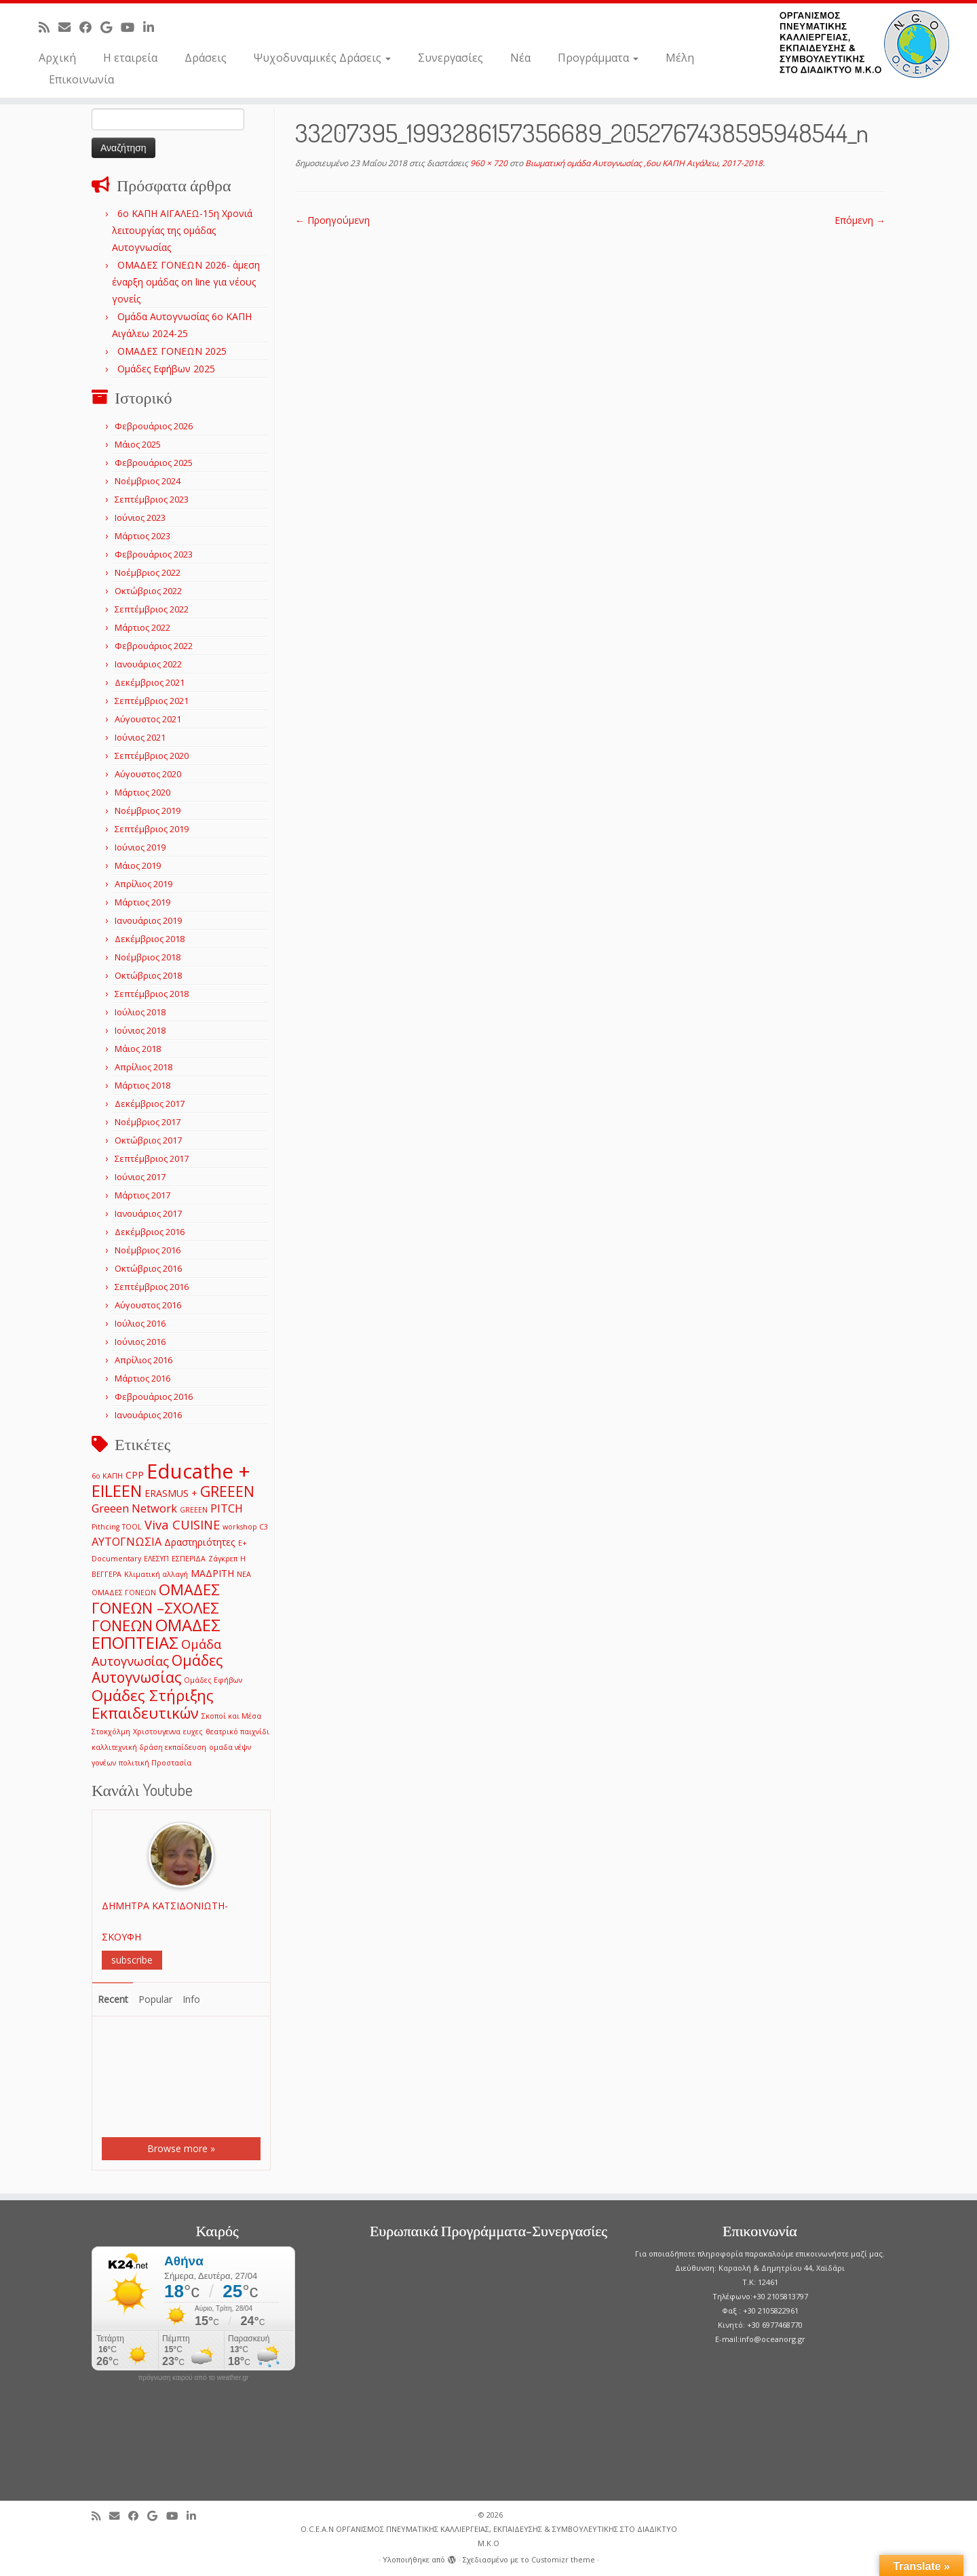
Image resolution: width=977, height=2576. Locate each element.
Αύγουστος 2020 (148, 774)
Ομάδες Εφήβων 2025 (166, 368)
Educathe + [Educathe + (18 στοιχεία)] (198, 1471)
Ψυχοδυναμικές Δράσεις (322, 57)
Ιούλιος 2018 (140, 1012)
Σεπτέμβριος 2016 (152, 1287)
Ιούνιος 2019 (140, 847)
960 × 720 (487, 163)
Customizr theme (563, 2559)
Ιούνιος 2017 (140, 1177)
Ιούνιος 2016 (140, 1341)
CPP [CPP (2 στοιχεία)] (135, 1474)
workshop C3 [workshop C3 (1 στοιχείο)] (245, 1526)
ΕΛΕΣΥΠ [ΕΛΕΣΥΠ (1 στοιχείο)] (156, 1558)
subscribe (132, 1959)
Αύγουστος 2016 (148, 1305)
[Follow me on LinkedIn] (153, 27)
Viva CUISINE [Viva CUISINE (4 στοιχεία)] (182, 1524)
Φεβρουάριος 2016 (154, 1396)
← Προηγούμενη (332, 220)
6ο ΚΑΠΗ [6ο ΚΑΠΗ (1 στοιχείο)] (107, 1476)
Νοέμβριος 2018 (147, 957)
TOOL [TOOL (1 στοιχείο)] (132, 1526)
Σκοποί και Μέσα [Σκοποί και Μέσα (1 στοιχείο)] (231, 1716)
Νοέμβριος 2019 (147, 810)
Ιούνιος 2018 (140, 1030)
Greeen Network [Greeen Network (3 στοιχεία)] (134, 1508)
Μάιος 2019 (138, 865)
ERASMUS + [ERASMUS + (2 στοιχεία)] (171, 1493)
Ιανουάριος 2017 (148, 1213)
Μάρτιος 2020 (142, 792)
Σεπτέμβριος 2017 (152, 1158)
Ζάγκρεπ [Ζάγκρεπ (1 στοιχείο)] (222, 1558)
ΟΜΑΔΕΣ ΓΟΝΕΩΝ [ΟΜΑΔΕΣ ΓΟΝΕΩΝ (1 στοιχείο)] (124, 1592)
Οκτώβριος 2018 (148, 975)
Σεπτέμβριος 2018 (152, 994)
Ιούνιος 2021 (140, 737)
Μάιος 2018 (138, 1048)
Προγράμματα (598, 57)
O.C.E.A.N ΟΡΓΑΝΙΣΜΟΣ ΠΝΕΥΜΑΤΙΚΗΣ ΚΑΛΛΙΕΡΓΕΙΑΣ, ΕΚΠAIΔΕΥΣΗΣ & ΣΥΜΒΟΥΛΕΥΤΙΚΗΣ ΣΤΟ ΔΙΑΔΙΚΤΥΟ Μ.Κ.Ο (489, 2536)
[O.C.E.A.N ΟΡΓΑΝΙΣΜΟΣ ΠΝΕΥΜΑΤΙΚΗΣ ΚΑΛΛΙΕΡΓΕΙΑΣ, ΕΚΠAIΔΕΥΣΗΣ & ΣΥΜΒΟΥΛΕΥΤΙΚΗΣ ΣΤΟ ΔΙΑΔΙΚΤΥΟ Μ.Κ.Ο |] (864, 44)
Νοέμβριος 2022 (147, 572)
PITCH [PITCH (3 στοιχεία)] (226, 1508)
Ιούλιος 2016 (140, 1323)
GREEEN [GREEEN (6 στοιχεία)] (227, 1491)
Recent (113, 1999)
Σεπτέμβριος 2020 (152, 755)
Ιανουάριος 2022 (148, 664)
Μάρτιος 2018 (142, 1085)
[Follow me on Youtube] (132, 27)
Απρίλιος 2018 (143, 1067)
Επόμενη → (860, 220)
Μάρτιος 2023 (142, 536)
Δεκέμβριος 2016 (150, 1232)
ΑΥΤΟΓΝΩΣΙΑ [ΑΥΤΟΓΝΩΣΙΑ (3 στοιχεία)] (126, 1541)
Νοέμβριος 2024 (147, 481)
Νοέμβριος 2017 (147, 1122)
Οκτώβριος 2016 (148, 1268)
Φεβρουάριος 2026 (154, 426)
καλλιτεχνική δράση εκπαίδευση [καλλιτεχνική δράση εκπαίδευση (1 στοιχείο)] (149, 1747)
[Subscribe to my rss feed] (48, 27)
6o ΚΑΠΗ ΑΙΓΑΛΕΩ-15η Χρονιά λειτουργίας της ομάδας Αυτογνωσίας (182, 230)
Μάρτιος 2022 (142, 627)
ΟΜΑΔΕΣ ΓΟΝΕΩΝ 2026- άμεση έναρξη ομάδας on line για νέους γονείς (186, 281)
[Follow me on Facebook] (89, 27)
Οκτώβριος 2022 (148, 591)
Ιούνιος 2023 (140, 517)
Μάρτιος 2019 (142, 902)
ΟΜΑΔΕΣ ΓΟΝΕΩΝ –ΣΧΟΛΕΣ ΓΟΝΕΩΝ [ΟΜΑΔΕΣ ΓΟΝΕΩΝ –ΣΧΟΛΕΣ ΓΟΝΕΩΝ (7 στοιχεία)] (156, 1607)
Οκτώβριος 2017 (148, 1140)
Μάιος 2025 (138, 444)
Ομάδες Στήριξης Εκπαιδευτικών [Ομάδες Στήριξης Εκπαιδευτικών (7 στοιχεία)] (153, 1704)
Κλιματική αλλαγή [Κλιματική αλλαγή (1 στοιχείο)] (156, 1574)
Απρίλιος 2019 (143, 884)
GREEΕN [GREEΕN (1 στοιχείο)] (194, 1510)
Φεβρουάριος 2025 (154, 462)
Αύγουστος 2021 (148, 719)
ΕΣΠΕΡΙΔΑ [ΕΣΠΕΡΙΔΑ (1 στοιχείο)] (189, 1558)
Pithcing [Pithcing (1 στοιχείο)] (105, 1526)
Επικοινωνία (81, 79)
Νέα (520, 57)
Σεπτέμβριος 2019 (152, 829)
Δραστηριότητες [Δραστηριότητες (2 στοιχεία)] (199, 1542)
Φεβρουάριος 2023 (154, 554)
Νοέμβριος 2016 (147, 1250)
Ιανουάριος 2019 (148, 920)
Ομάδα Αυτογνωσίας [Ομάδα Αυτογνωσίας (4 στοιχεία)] (156, 1652)
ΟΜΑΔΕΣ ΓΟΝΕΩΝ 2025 (172, 351)
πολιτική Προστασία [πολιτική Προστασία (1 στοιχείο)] (155, 1763)
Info (191, 1999)
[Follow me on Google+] (110, 27)
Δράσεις (206, 57)
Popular (155, 1999)
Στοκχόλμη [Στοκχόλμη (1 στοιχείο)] (111, 1731)
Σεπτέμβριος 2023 (152, 499)
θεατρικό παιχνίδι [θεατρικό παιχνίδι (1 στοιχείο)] (237, 1731)
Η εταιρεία (130, 57)
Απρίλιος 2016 (143, 1360)
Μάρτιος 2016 (142, 1378)
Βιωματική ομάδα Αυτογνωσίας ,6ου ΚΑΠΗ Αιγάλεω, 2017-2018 (643, 163)
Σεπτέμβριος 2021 (152, 701)
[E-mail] (68, 27)
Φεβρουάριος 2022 (154, 646)
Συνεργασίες (450, 57)
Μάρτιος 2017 (142, 1195)
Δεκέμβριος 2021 (150, 682)
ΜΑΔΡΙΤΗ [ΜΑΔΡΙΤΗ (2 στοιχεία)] (212, 1573)
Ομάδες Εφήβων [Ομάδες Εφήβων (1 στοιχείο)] (213, 1680)
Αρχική (57, 57)
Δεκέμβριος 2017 (150, 1103)
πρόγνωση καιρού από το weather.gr (193, 2378)
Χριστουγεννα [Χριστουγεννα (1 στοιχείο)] (156, 1731)
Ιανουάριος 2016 (148, 1415)
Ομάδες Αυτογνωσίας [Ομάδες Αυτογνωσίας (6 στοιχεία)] (157, 1668)
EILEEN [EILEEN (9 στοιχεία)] (117, 1490)
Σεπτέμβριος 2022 (152, 609)
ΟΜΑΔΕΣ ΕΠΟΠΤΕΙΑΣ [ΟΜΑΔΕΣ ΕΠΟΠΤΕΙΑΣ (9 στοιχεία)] (156, 1634)
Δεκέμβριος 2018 (150, 939)
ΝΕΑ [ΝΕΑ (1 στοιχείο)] (244, 1574)
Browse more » (181, 2148)
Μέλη (680, 57)
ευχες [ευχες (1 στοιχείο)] (193, 1731)
